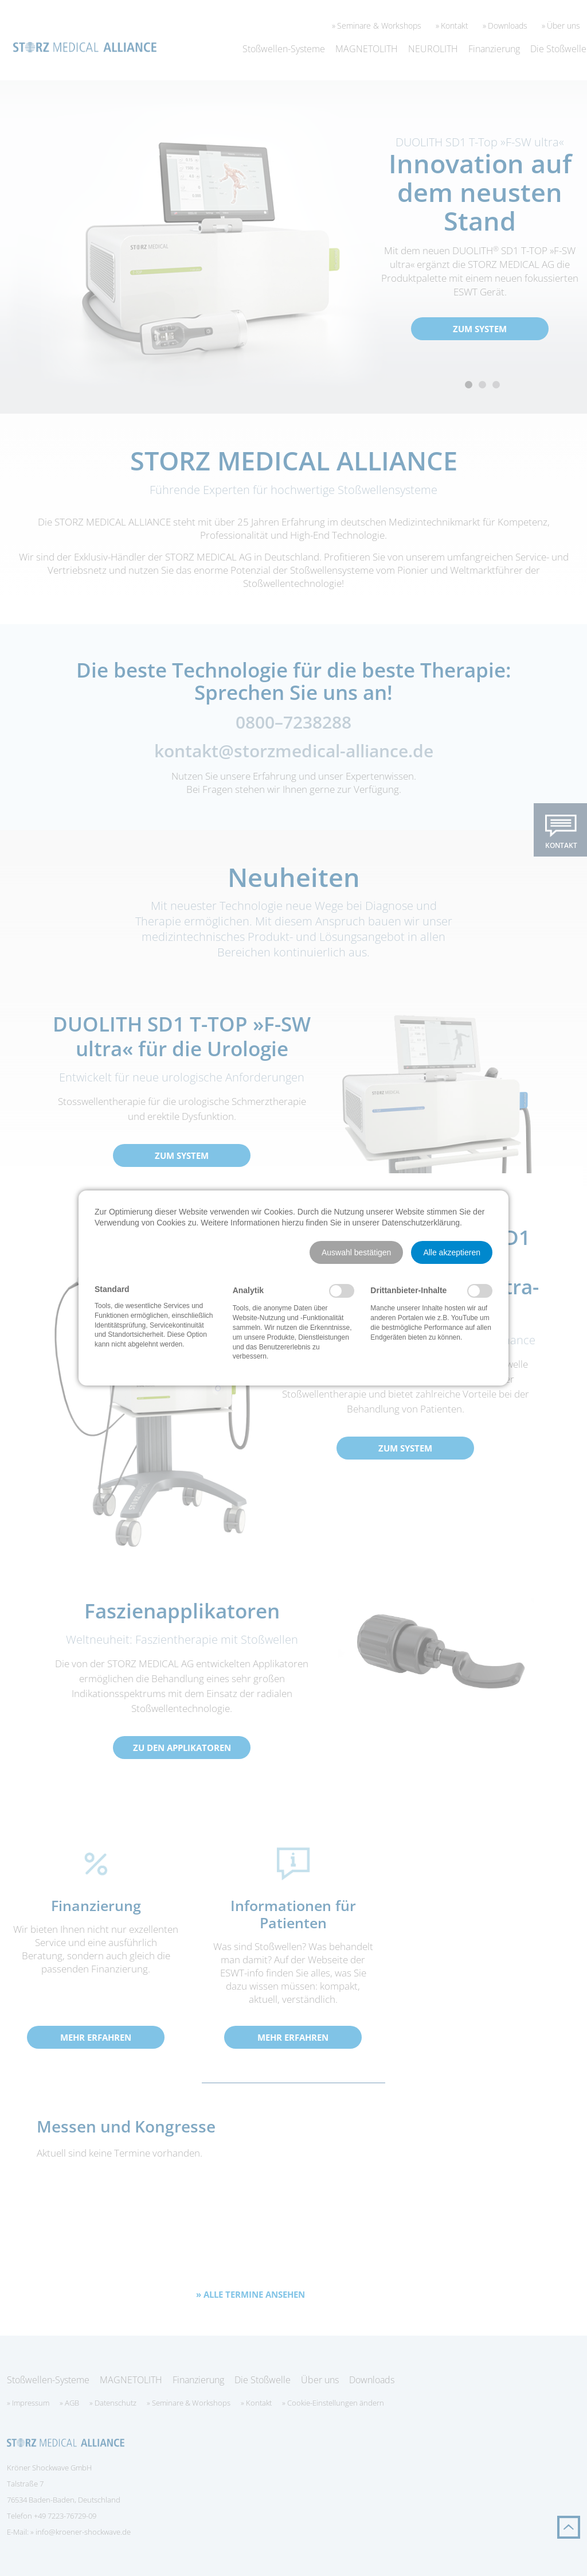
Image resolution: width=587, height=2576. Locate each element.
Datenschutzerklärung (421, 1222)
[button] (356, 1252)
